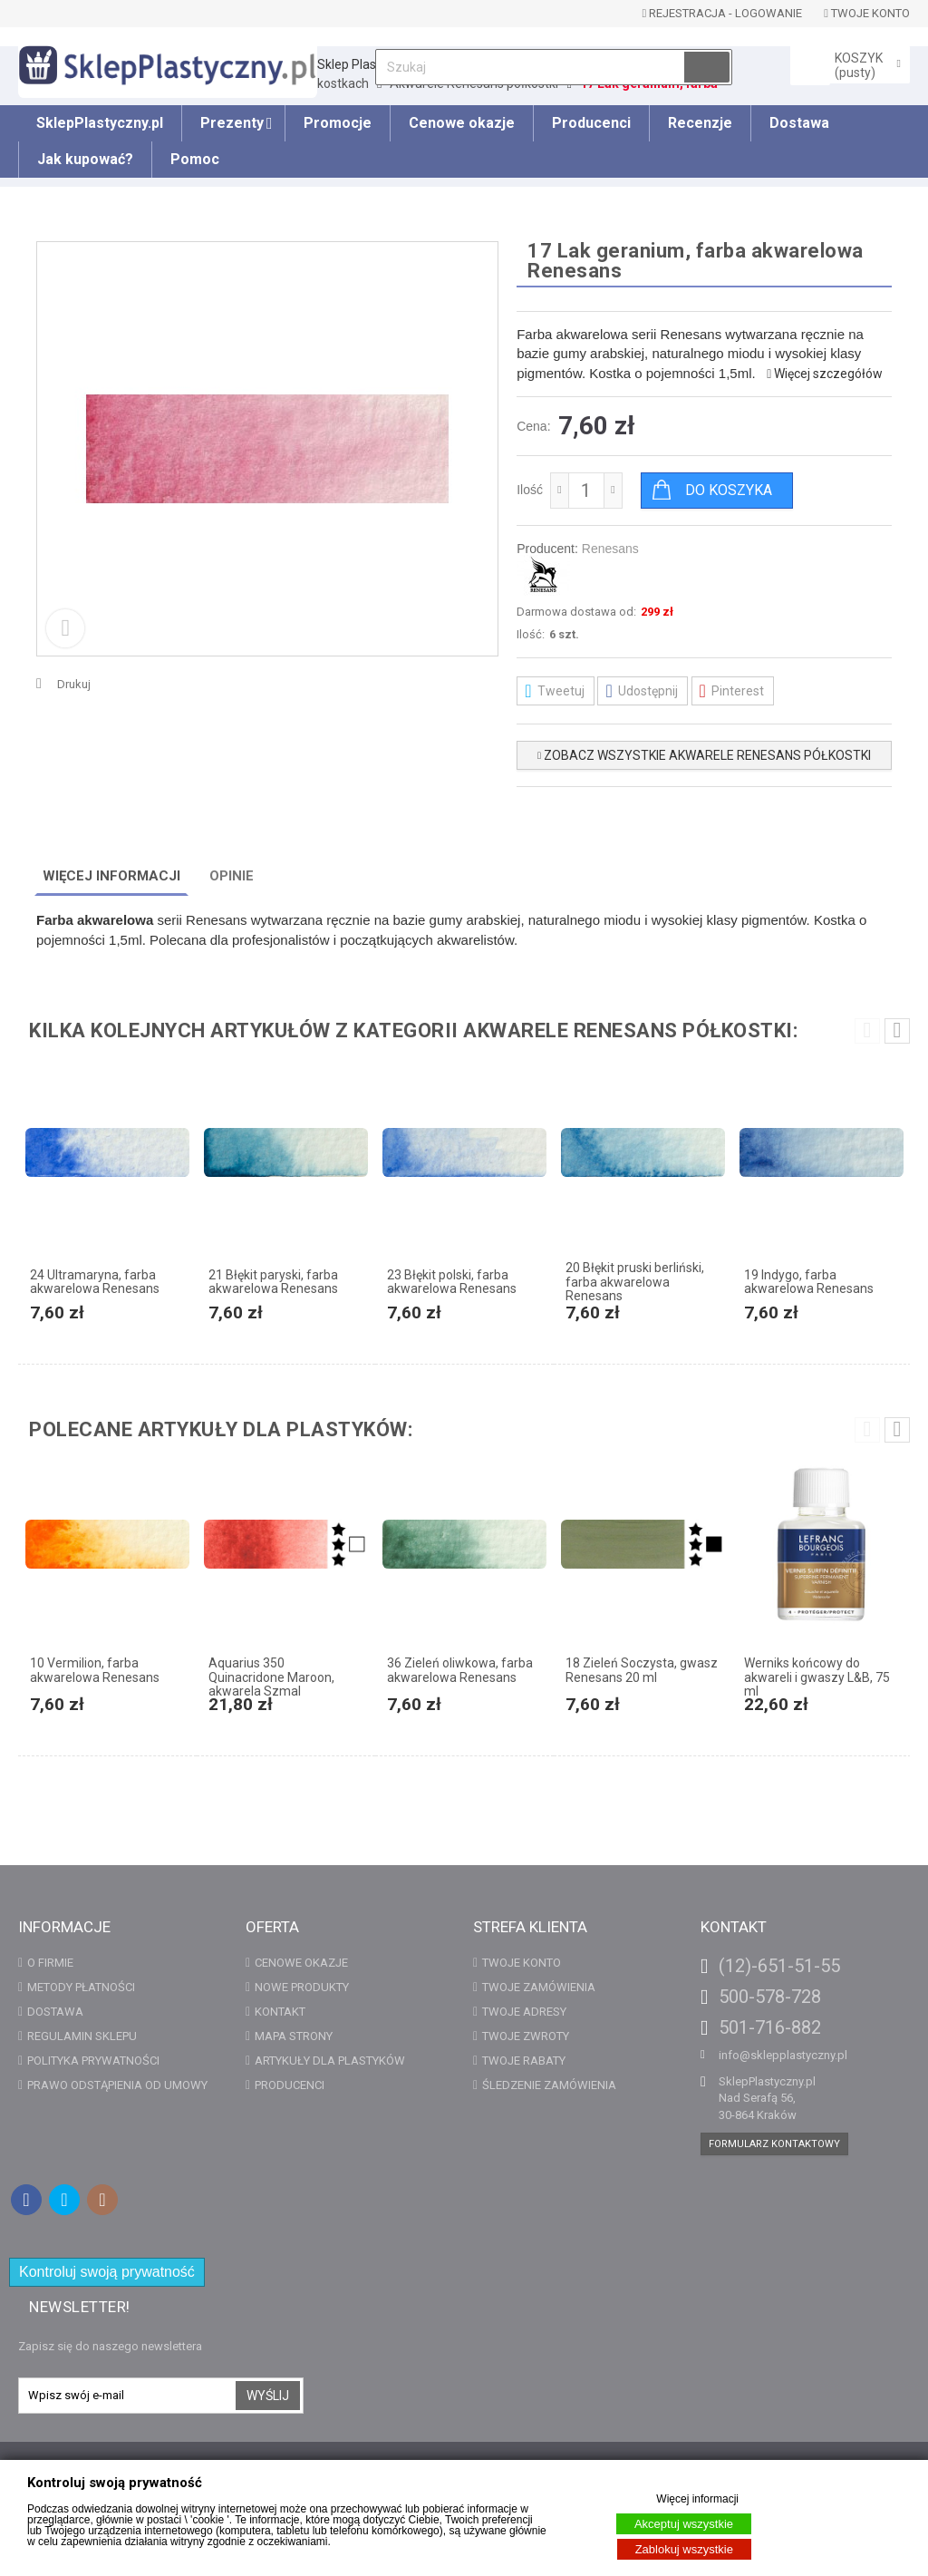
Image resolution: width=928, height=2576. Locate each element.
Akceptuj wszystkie (683, 2524)
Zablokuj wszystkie (684, 2549)
